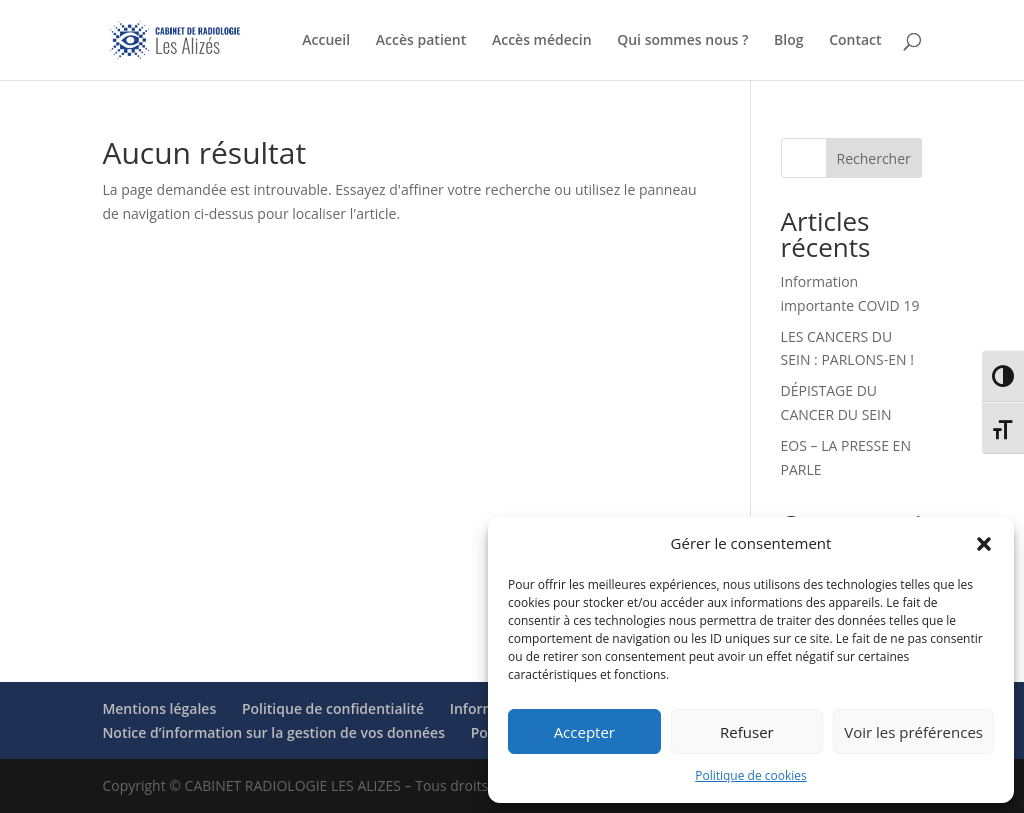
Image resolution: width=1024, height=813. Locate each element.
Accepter (584, 732)
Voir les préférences (913, 732)
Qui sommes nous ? (682, 41)
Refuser (747, 732)
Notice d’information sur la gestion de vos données (273, 732)
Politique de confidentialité (333, 708)
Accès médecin (542, 41)
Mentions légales (159, 708)
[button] (984, 544)
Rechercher (874, 158)
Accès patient (421, 41)
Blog (788, 41)
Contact (855, 41)
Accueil (326, 41)
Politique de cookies (751, 775)
